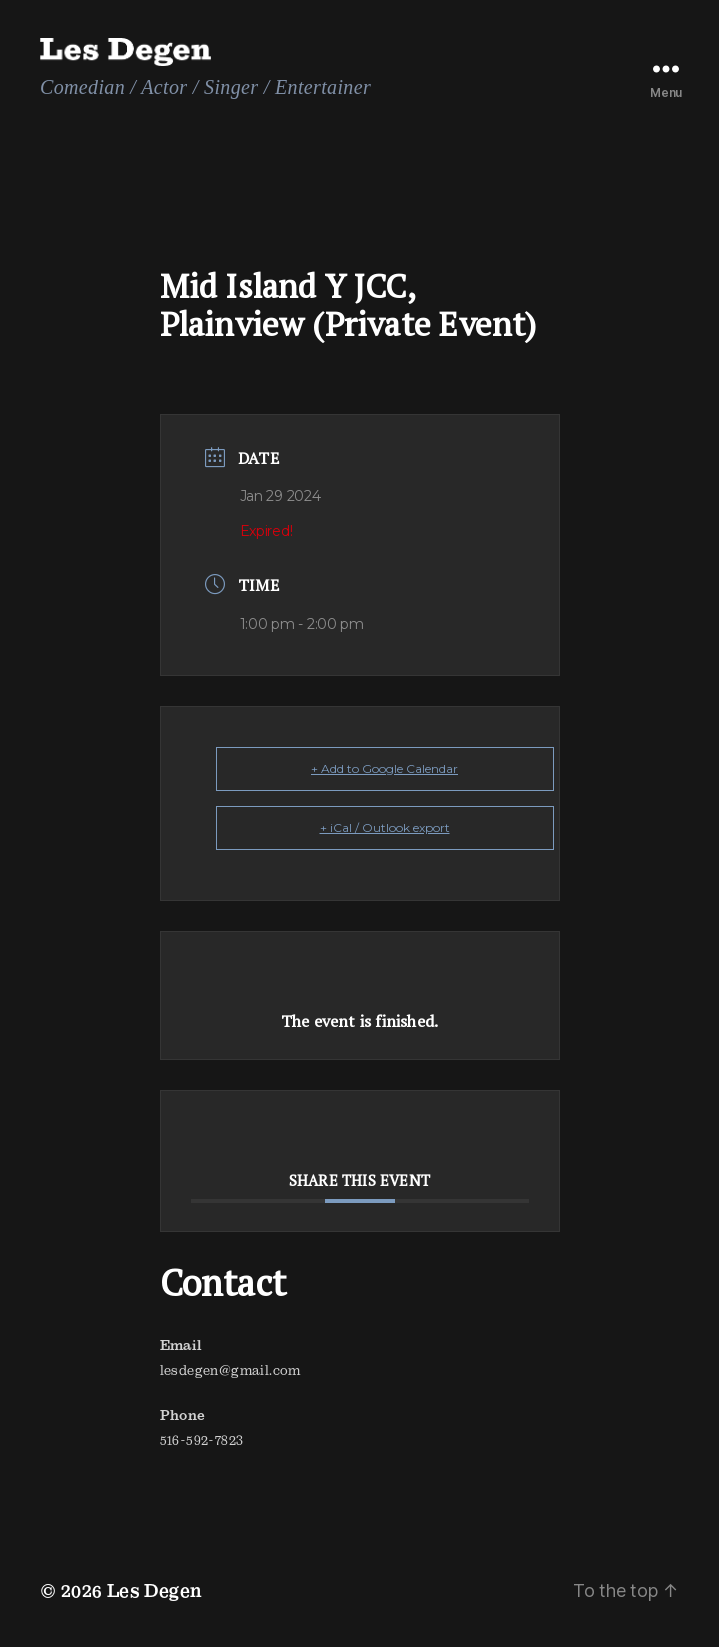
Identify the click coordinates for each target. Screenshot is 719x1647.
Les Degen (155, 1590)
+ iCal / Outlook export (385, 827)
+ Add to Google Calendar (384, 768)
